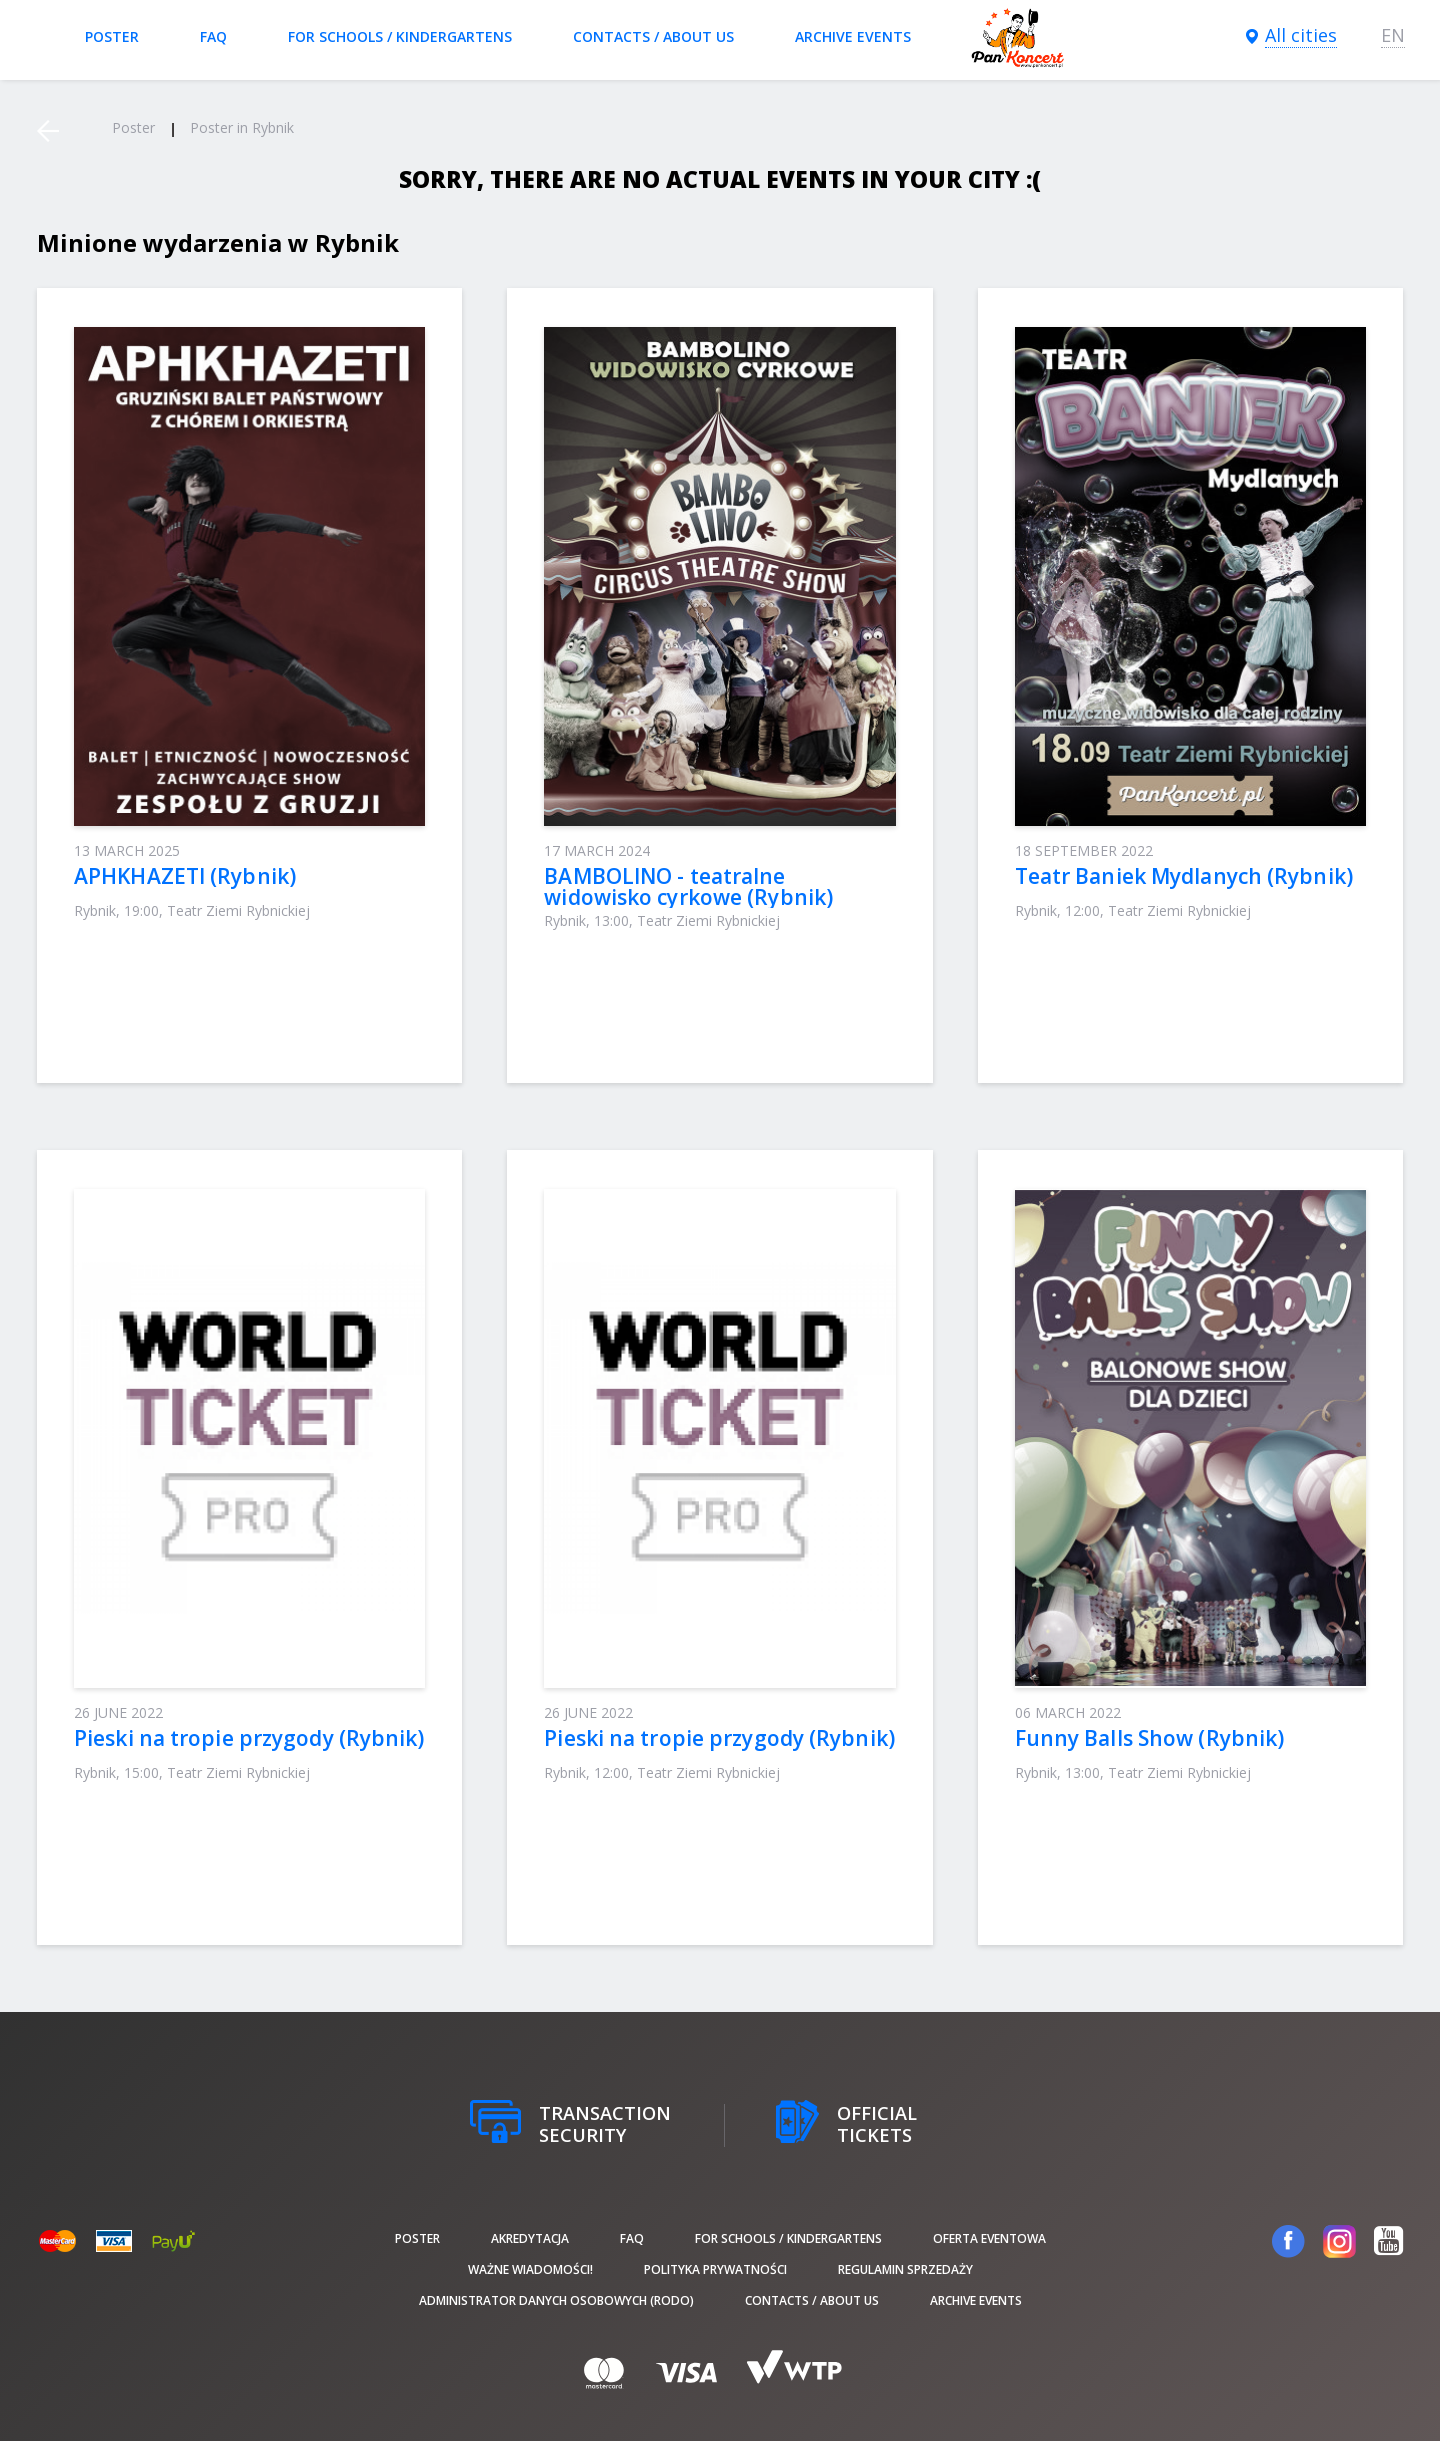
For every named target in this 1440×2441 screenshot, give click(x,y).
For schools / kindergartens (400, 36)
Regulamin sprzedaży (905, 2269)
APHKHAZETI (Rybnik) (185, 876)
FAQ (213, 36)
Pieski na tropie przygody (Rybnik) (249, 1738)
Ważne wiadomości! (530, 2269)
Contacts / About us (653, 36)
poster (112, 36)
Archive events (853, 36)
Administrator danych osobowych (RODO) (556, 2300)
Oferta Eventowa (989, 2238)
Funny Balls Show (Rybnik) (1150, 1738)
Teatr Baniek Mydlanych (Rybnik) (1184, 876)
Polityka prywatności (715, 2269)
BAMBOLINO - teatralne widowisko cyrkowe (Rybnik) (688, 886)
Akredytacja (530, 2238)
